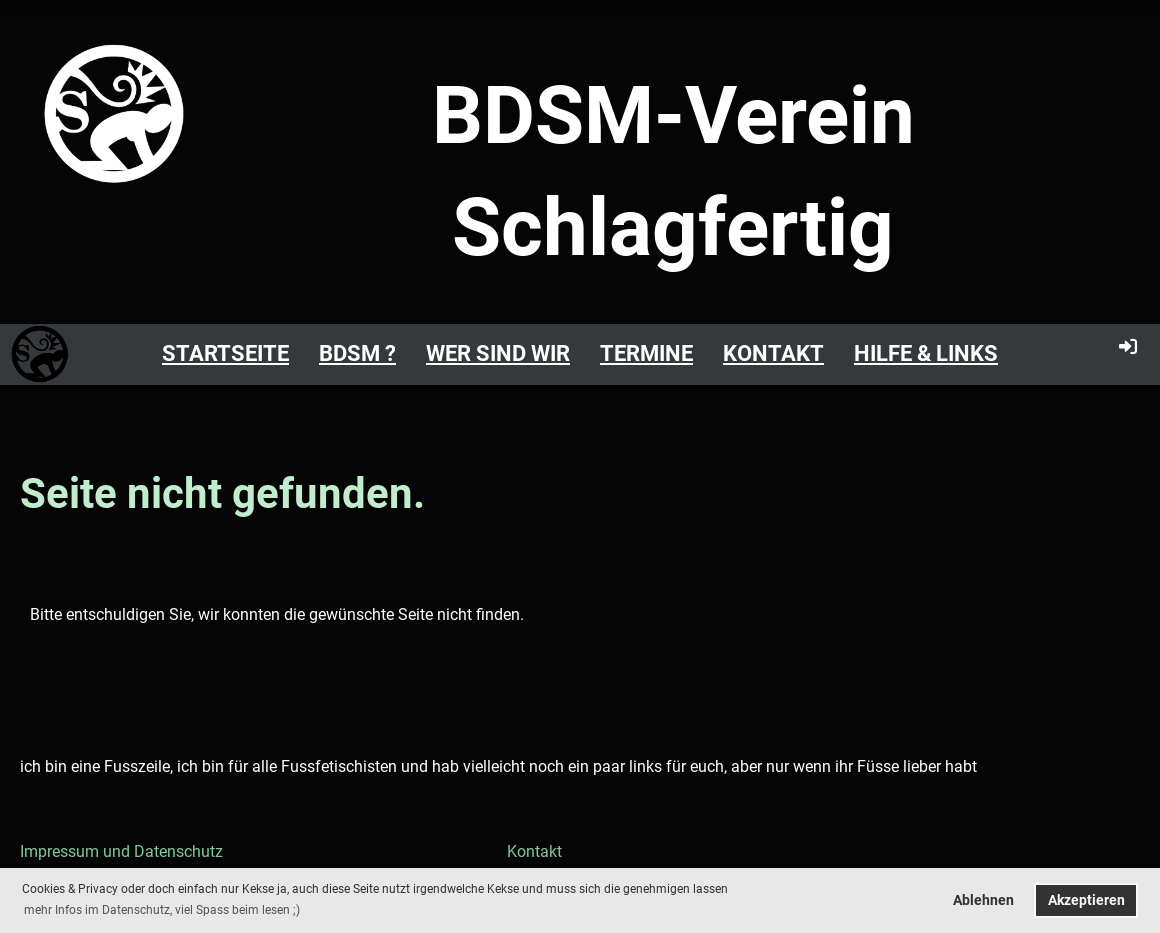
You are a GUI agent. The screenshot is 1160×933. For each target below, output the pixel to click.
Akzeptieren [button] (1086, 900)
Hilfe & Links (926, 353)
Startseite (225, 353)
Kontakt (773, 353)
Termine (646, 353)
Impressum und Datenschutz (121, 851)
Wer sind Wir (498, 353)
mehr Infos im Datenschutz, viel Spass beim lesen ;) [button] (162, 910)
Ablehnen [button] (983, 900)
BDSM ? (357, 353)
